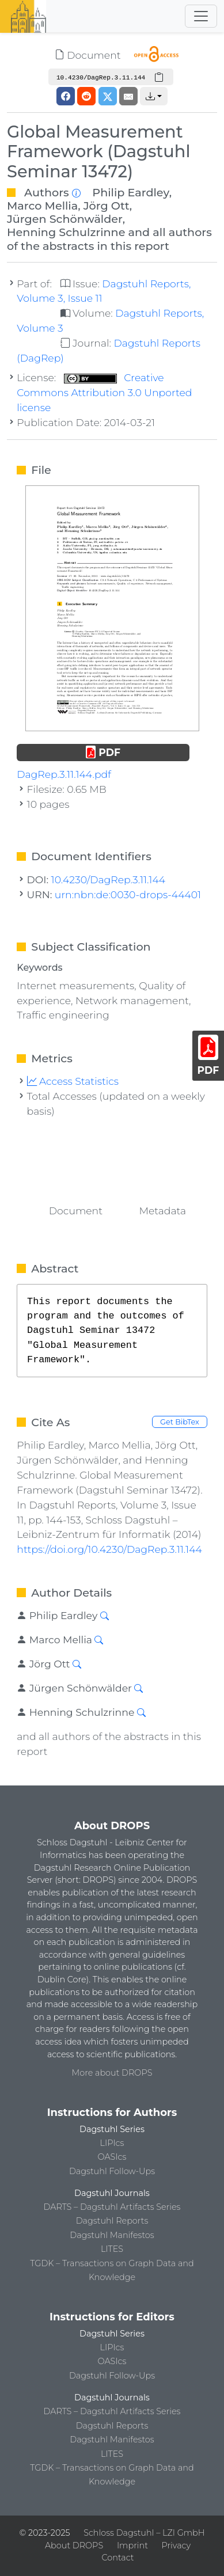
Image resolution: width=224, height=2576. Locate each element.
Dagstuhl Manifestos (112, 2235)
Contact (117, 2557)
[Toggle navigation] (201, 16)
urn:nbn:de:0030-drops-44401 (128, 894)
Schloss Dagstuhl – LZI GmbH (143, 2533)
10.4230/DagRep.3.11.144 (108, 879)
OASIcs (112, 2157)
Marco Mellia (42, 205)
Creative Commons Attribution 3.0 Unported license (104, 392)
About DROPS (74, 2545)
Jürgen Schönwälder (65, 219)
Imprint (132, 2545)
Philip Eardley (130, 192)
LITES (112, 2249)
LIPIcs (112, 2143)
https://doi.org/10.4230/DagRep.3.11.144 (109, 1549)
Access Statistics (73, 1081)
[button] (154, 96)
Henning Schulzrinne (66, 232)
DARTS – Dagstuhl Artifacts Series (112, 2207)
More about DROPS (112, 2073)
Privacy (176, 2545)
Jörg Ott (106, 205)
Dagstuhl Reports (112, 2221)
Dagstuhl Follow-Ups (112, 2171)
